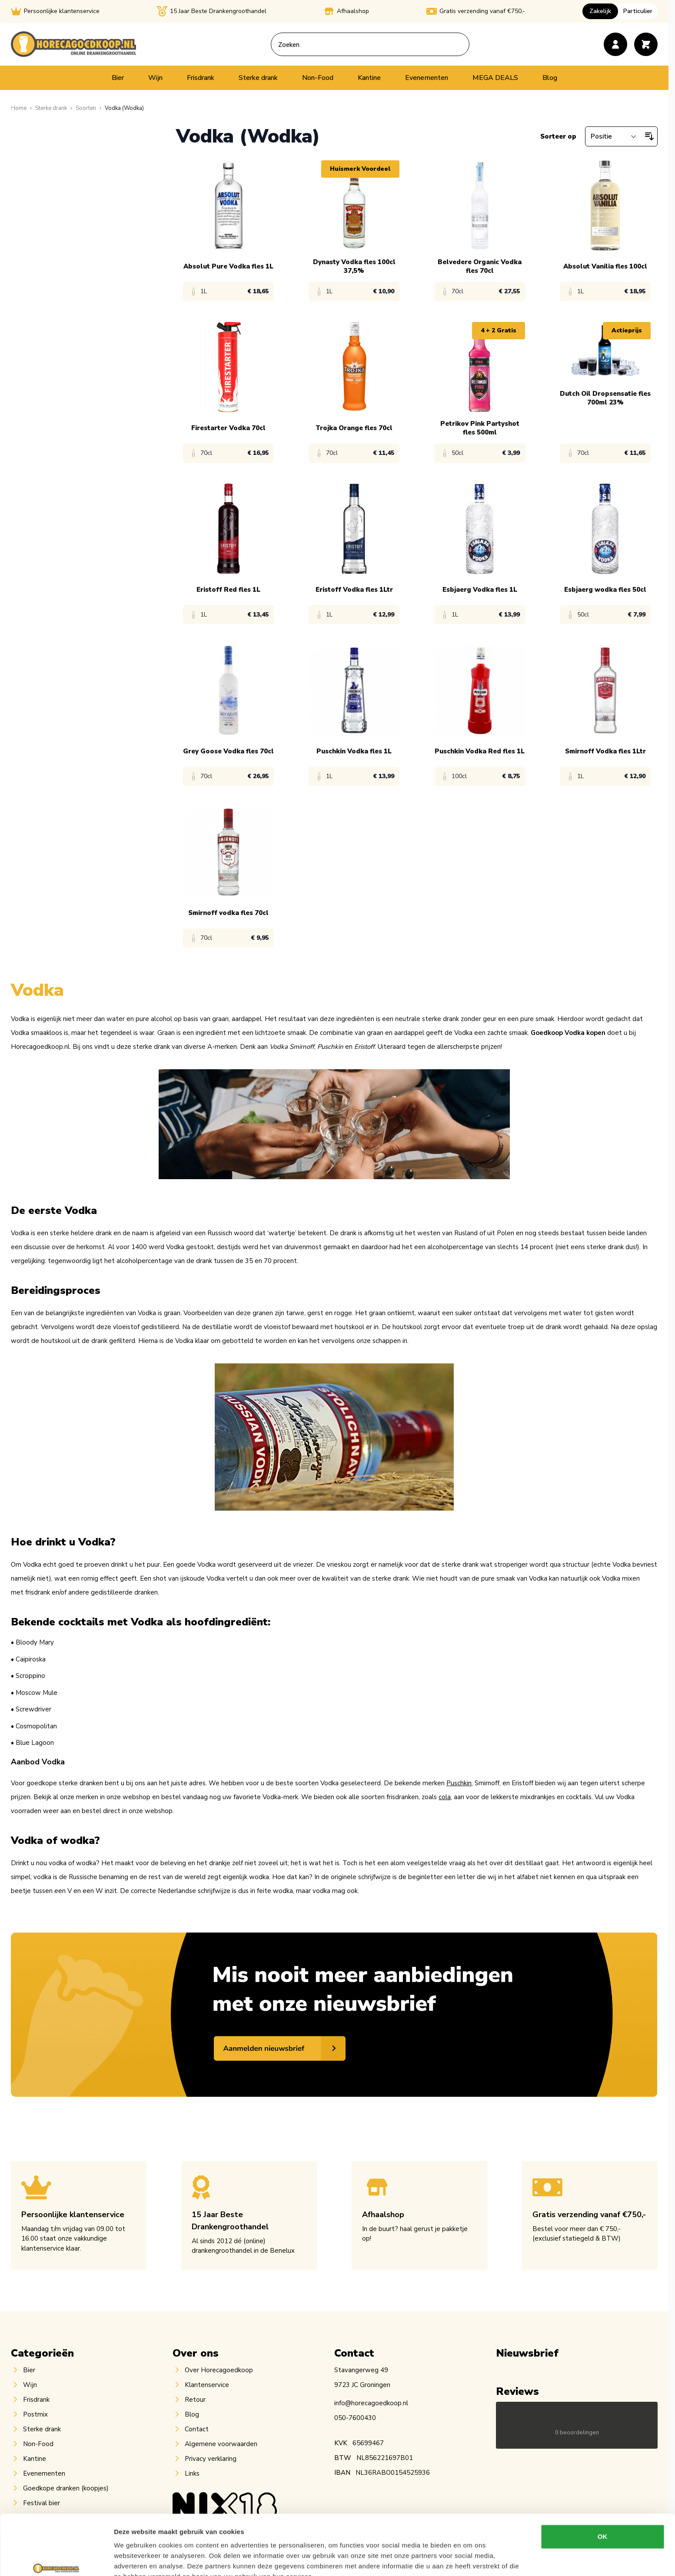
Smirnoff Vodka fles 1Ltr (605, 751)
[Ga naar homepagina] (19, 108)
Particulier (637, 11)
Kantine (369, 78)
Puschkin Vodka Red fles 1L (480, 751)
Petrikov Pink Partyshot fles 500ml (479, 428)
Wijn (155, 78)
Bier (118, 78)
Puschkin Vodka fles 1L (354, 751)
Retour (195, 2399)
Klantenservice (207, 2384)
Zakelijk (600, 11)
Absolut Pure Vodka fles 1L (228, 266)
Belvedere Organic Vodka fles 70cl (480, 266)
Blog (549, 78)
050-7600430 (355, 2418)
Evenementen (426, 78)
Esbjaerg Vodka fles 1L (479, 589)
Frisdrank (200, 78)
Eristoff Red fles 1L (228, 589)
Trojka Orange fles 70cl (354, 428)
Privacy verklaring (210, 2458)
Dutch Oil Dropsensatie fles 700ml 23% (605, 398)
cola (445, 1797)
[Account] (615, 44)
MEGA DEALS (495, 78)
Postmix (35, 2414)
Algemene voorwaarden (221, 2444)
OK (603, 2490)
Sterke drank (258, 78)
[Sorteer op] (613, 136)
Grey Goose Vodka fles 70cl (228, 751)
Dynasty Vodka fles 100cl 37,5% (354, 266)
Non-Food (317, 78)
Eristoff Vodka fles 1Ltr (354, 589)
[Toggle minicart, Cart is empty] (646, 44)
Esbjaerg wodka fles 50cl (605, 589)
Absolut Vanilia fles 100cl (605, 266)
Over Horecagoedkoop (219, 2370)
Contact (197, 2429)
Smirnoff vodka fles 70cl (228, 912)
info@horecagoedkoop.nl (371, 2403)
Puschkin (459, 1783)
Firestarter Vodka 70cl (228, 428)
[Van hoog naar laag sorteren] (649, 136)
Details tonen (469, 2559)
